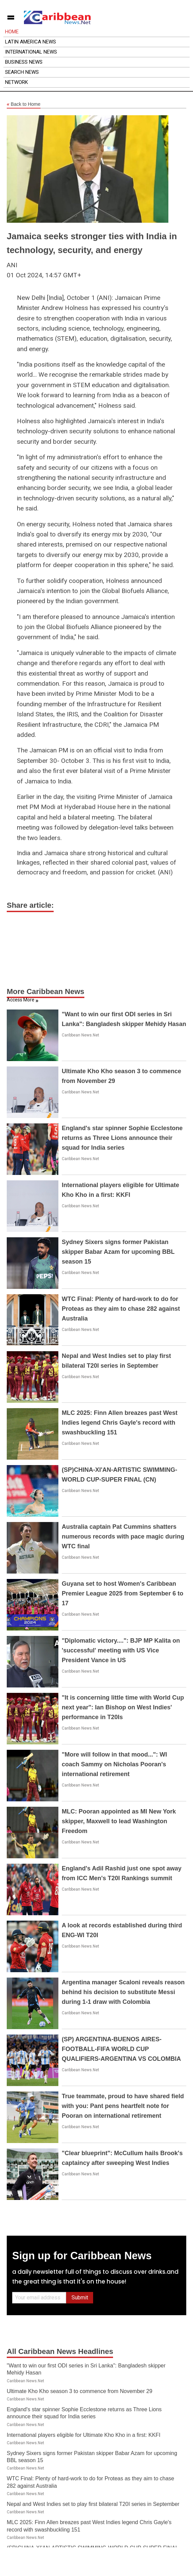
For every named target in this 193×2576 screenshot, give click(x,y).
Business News (24, 62)
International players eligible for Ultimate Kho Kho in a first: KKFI (83, 2435)
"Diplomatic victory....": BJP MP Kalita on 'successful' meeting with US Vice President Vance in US (121, 1650)
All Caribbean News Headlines (60, 2351)
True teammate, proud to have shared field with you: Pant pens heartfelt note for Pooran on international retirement (123, 2106)
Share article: (30, 905)
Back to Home (23, 104)
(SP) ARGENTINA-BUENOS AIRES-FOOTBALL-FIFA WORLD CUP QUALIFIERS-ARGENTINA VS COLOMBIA (121, 2049)
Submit (80, 2297)
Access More (20, 999)
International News (31, 52)
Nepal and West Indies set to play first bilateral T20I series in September (93, 2504)
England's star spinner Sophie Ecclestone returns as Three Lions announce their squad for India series (122, 1138)
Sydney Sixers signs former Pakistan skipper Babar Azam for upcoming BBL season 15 (118, 1252)
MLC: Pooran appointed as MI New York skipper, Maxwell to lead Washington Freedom (119, 1821)
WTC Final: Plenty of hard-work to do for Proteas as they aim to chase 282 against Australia (121, 1309)
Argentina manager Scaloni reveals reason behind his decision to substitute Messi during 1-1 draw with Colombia (123, 1992)
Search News (22, 72)
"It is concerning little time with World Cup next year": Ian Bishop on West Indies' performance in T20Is (123, 1707)
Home (12, 32)
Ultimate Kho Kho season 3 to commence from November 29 (79, 2391)
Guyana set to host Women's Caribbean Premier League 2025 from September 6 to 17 (122, 1593)
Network (16, 82)
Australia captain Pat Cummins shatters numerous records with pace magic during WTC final (123, 1536)
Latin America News (30, 42)
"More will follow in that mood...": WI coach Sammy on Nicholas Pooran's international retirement (114, 1764)
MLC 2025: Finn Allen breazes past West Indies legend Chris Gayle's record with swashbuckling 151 (119, 1422)
